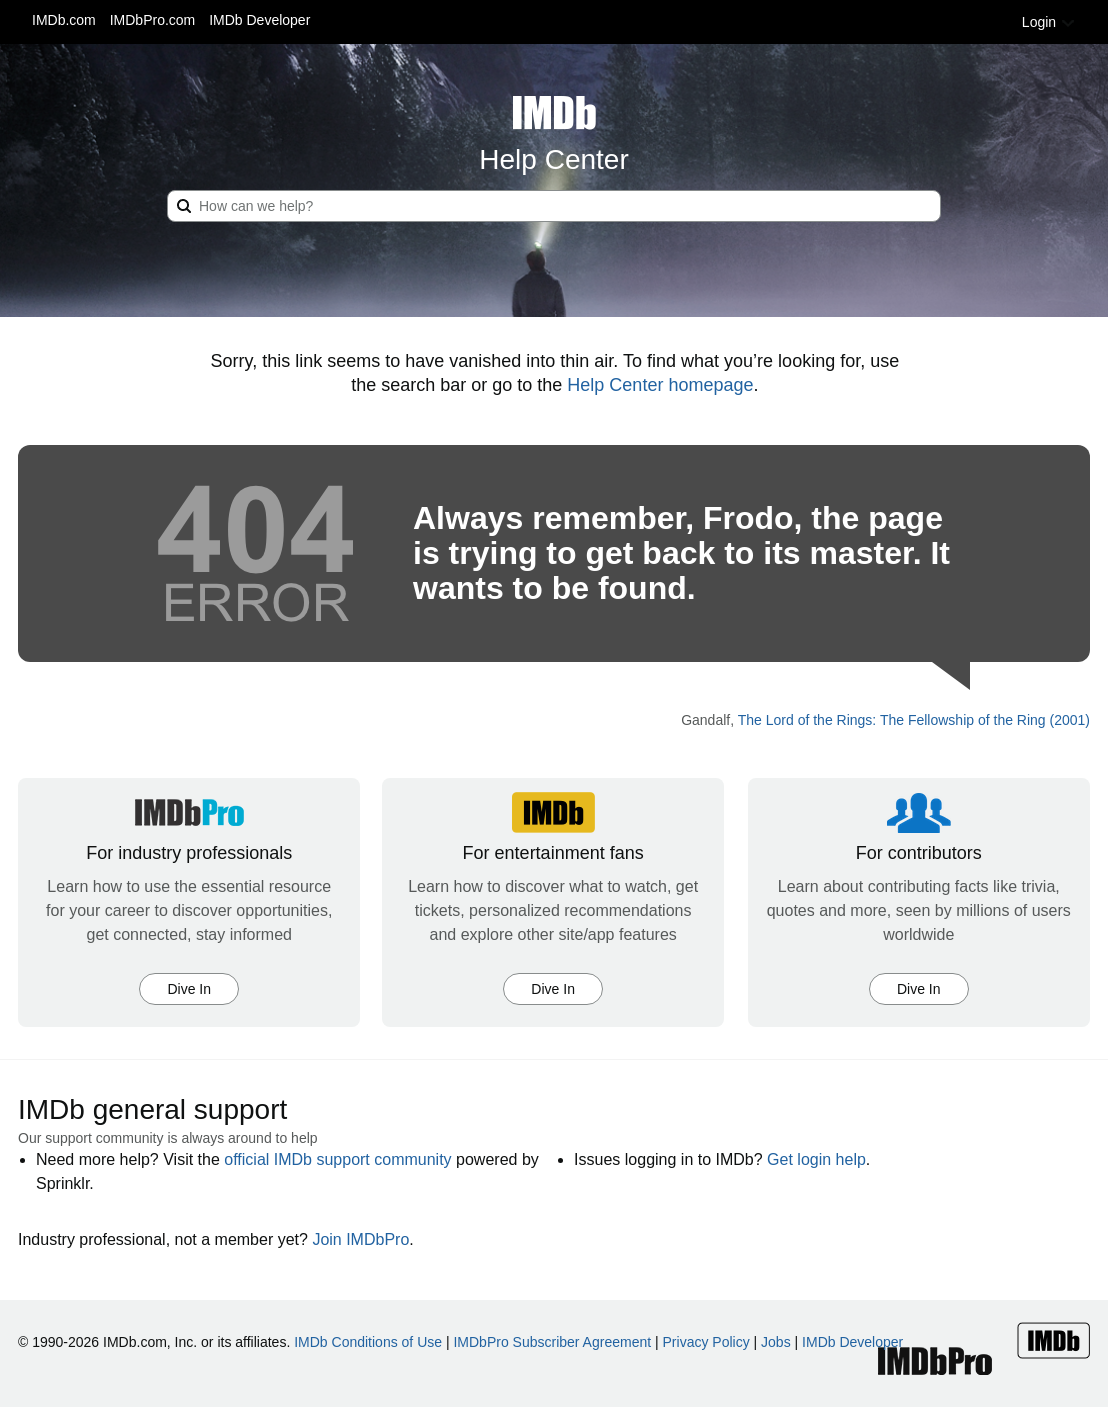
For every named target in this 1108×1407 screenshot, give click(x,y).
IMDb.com (64, 20)
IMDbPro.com (153, 20)
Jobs (776, 1342)
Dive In (189, 989)
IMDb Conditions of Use (368, 1342)
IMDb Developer (259, 20)
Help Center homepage (660, 385)
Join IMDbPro (360, 1239)
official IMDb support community (337, 1159)
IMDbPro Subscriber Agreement (552, 1342)
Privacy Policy (706, 1342)
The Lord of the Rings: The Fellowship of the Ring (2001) (914, 720)
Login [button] (1049, 22)
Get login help (816, 1159)
